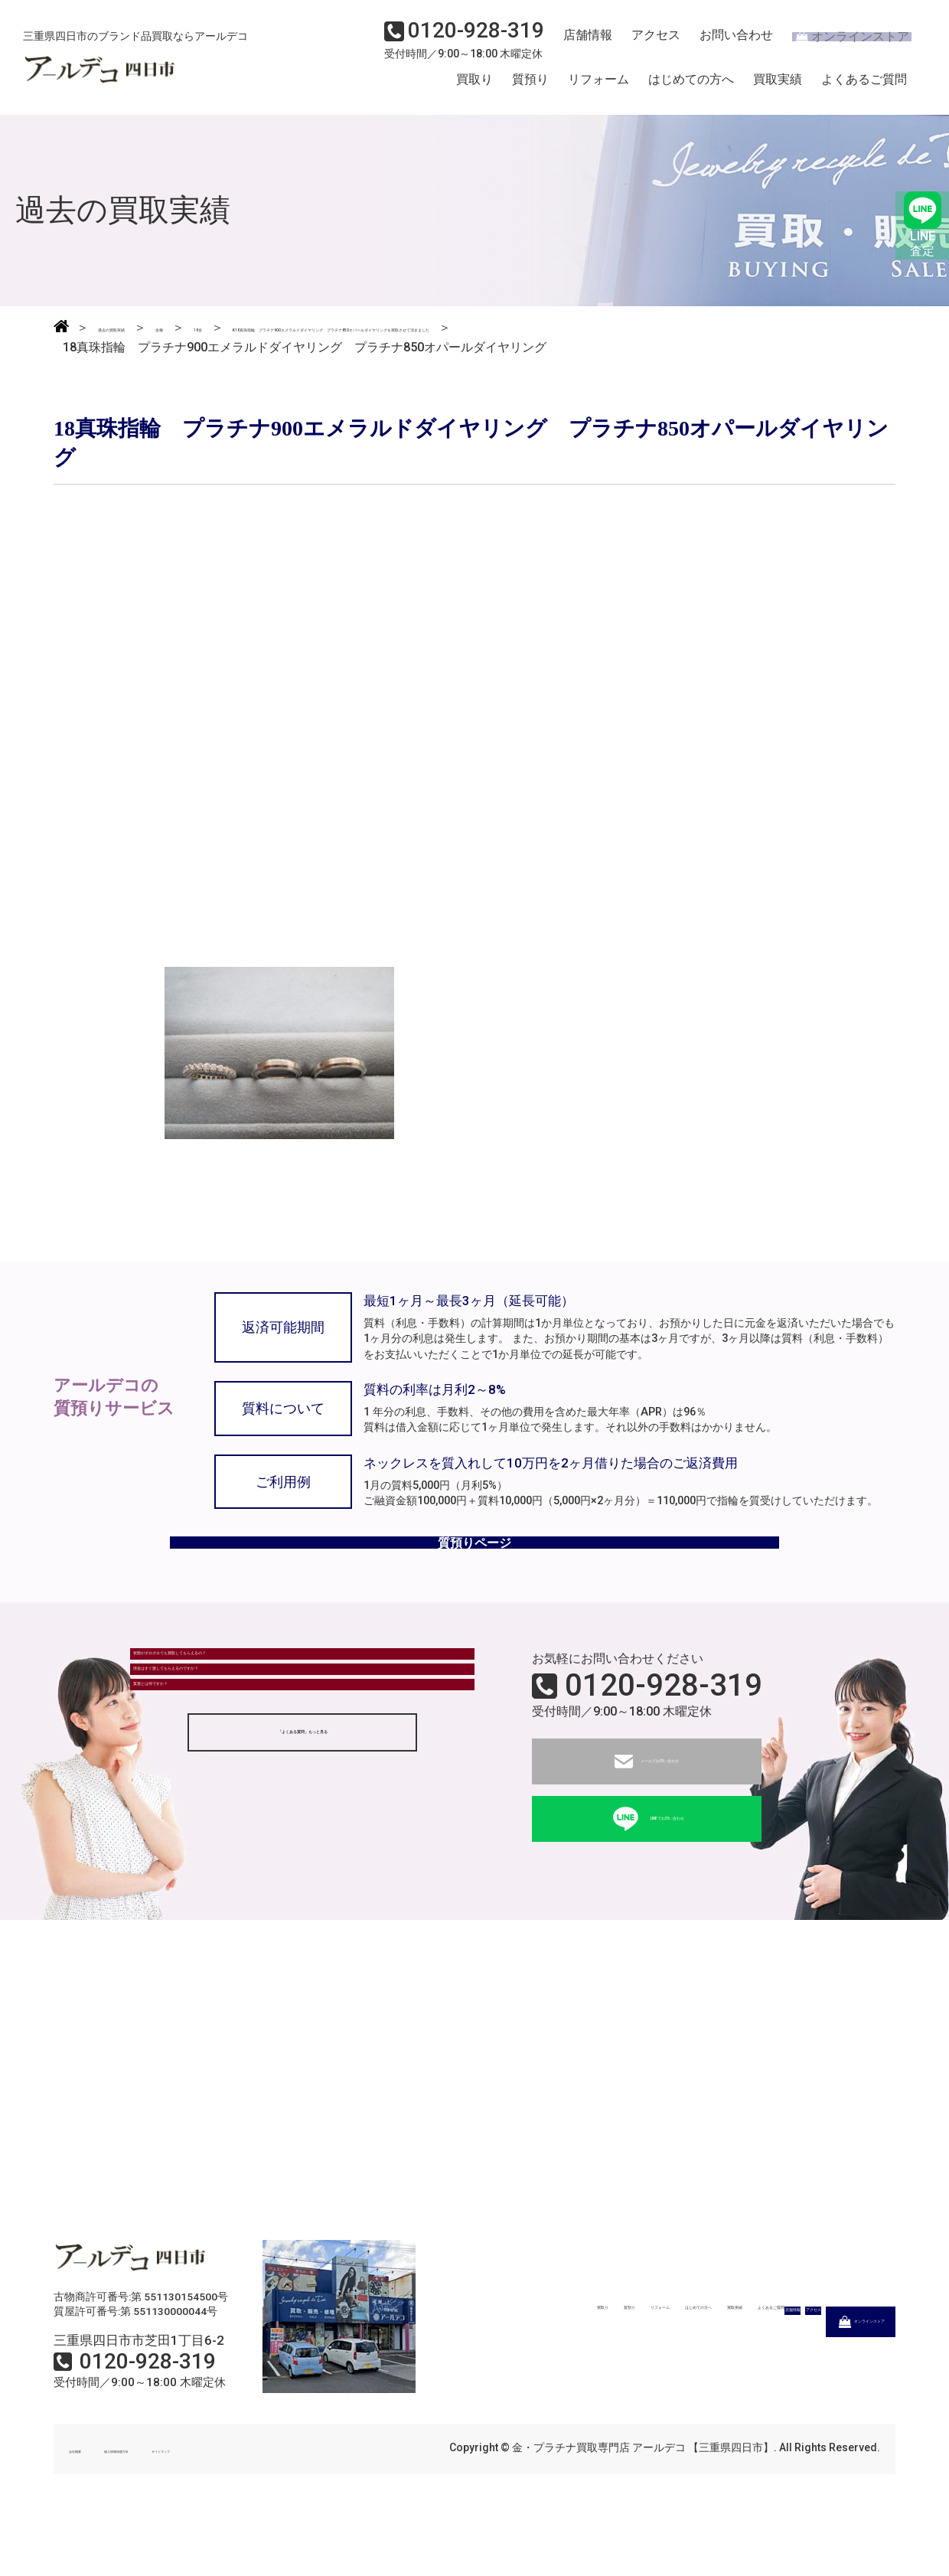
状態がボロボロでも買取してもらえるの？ (258, 1723)
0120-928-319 (663, 1742)
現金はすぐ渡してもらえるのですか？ (246, 1765)
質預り (530, 86)
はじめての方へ (691, 86)
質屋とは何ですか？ (197, 1808)
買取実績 (777, 86)
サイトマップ (275, 2505)
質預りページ (474, 1586)
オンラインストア (842, 43)
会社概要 (90, 2505)
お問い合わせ (723, 43)
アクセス (647, 43)
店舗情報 (582, 43)
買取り (474, 86)
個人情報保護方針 (177, 2505)
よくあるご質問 (864, 86)
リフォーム (598, 86)
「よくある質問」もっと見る (302, 1869)
